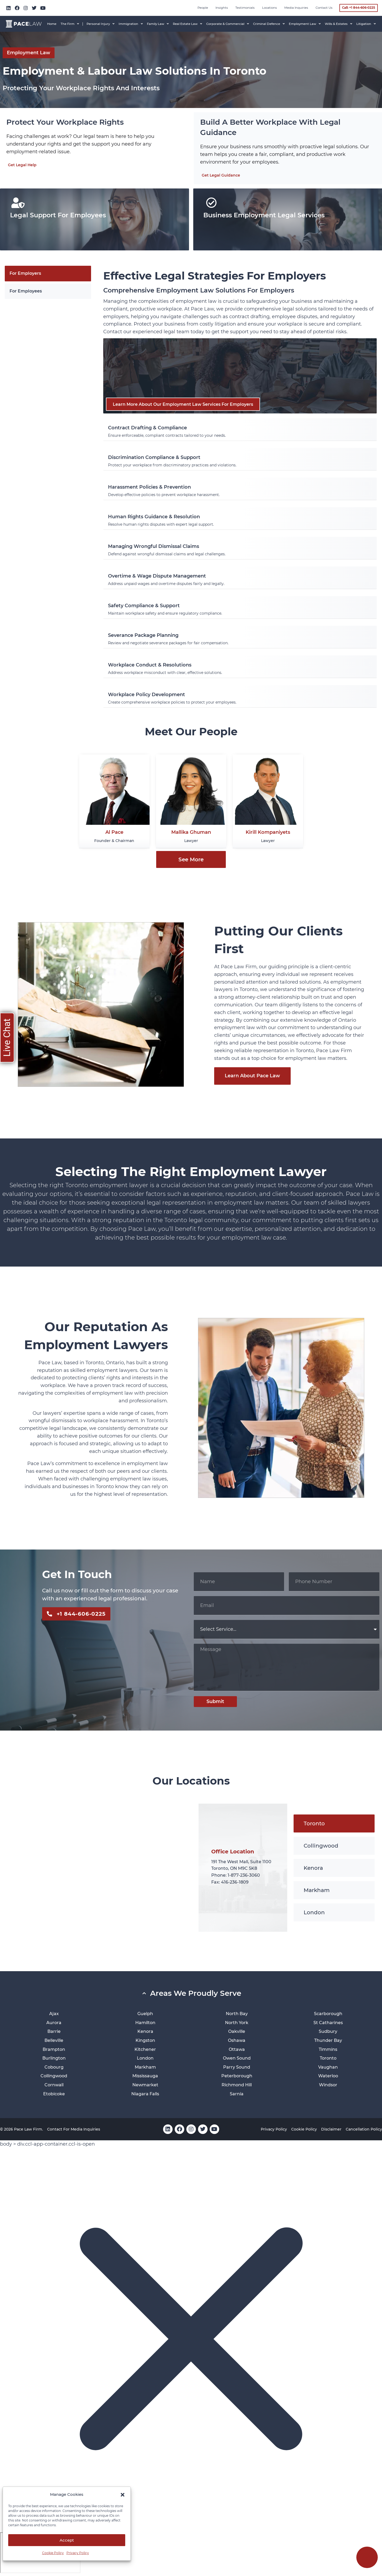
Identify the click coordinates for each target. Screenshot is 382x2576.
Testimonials (245, 8)
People (202, 8)
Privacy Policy (77, 2553)
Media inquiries (296, 8)
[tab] (48, 274)
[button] (122, 2494)
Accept (67, 2540)
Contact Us (324, 8)
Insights (221, 8)
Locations (269, 8)
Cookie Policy (53, 2553)
